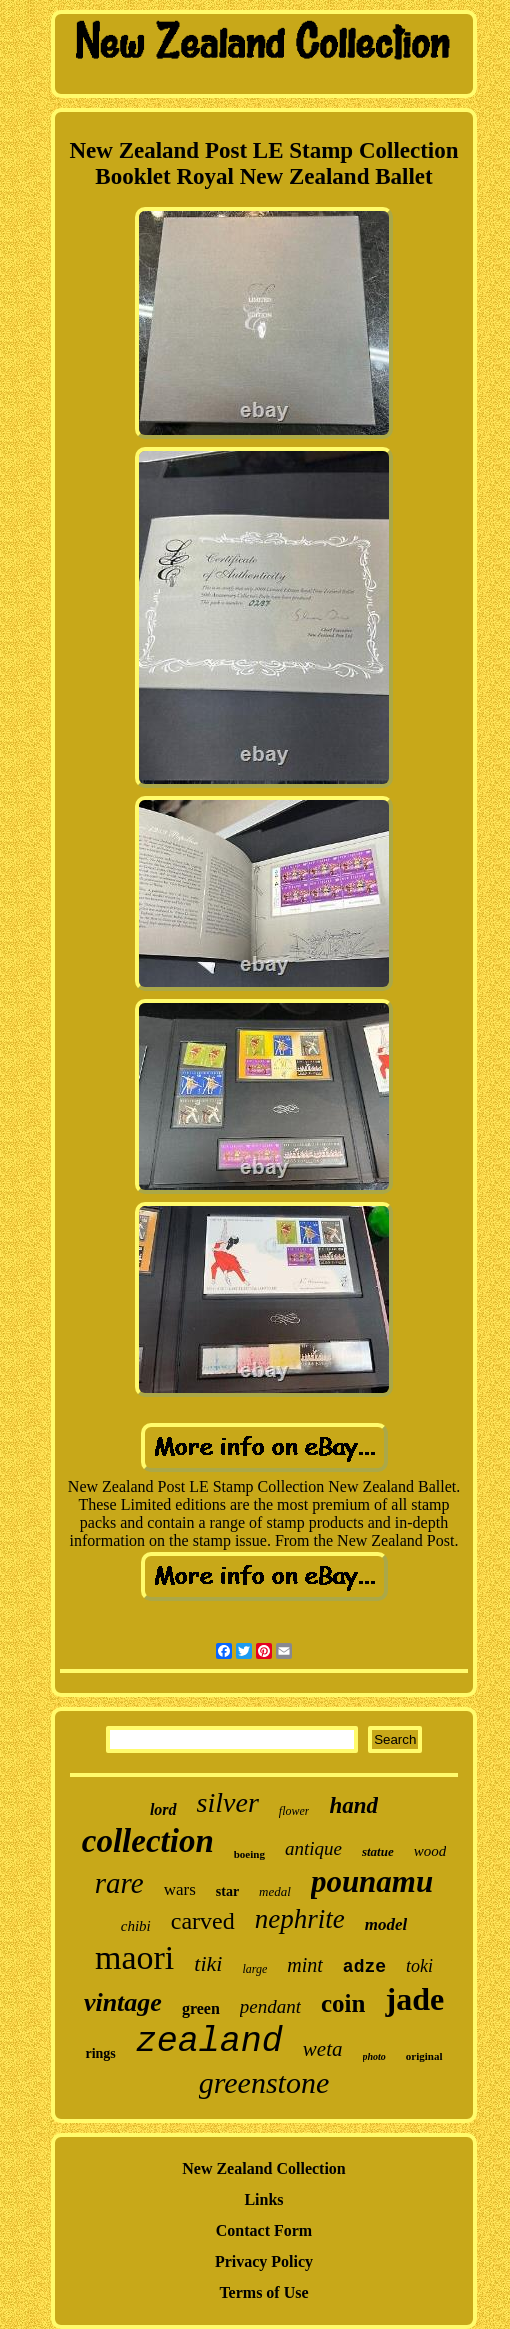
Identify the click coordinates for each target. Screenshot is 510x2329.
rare (119, 1883)
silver (228, 1802)
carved (203, 1921)
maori (134, 1957)
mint (305, 1965)
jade (414, 1999)
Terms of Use (263, 2292)
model (386, 1924)
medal (275, 1891)
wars (180, 1889)
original (424, 2056)
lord (163, 1809)
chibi (136, 1926)
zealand (209, 2042)
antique (313, 1848)
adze (364, 1967)
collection (148, 1841)
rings (100, 2053)
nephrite (300, 1919)
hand (353, 1805)
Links (263, 2199)
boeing (249, 1854)
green (201, 2008)
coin (343, 2003)
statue (378, 1851)
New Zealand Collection (264, 2168)
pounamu (372, 1881)
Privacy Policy (264, 2261)
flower (294, 1811)
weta (323, 2049)
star (227, 1891)
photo (374, 2056)
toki (419, 1966)
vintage (123, 2002)
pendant (270, 2006)
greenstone (264, 2082)
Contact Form (264, 2230)
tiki (208, 1963)
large (254, 1969)
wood (430, 1851)
